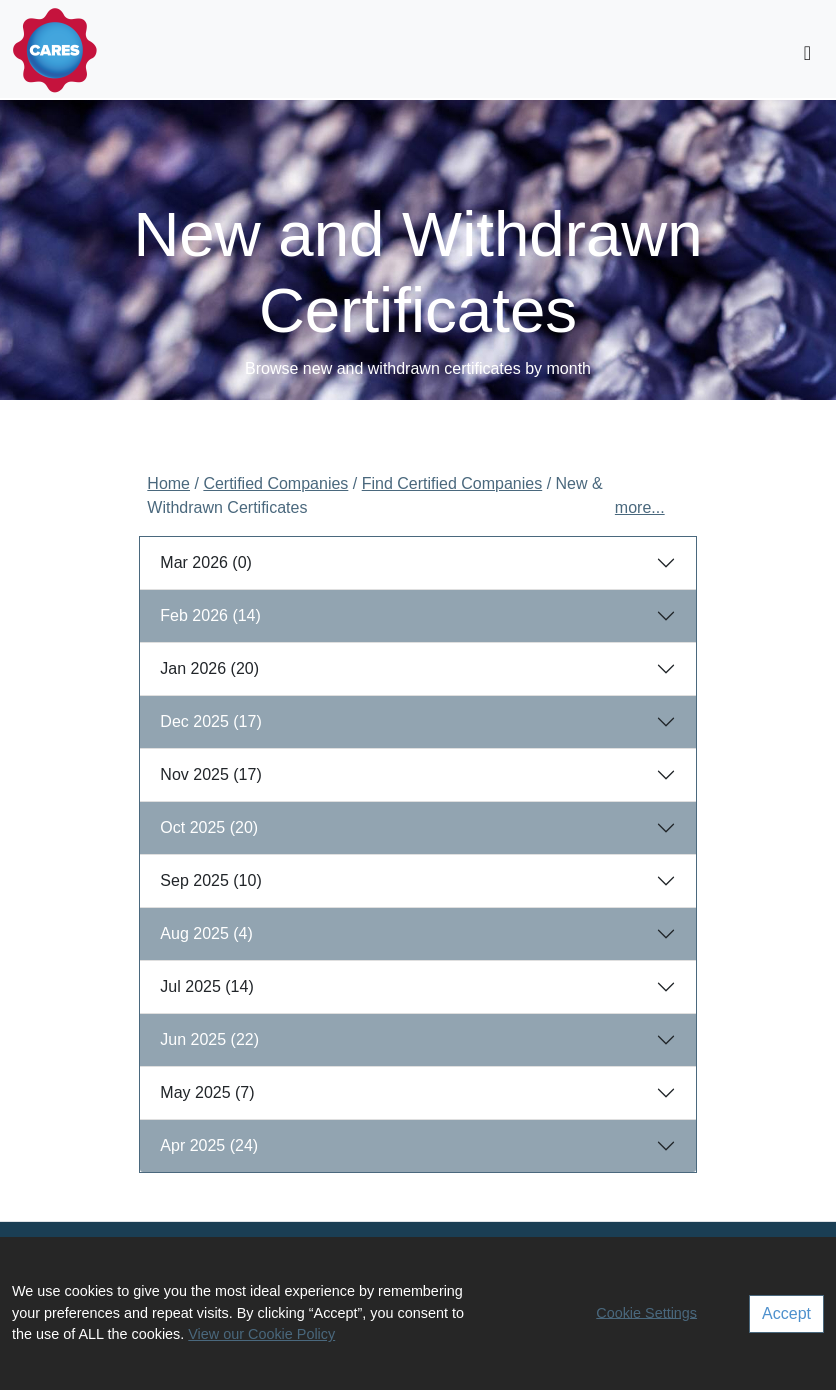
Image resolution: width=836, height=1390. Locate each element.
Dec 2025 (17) (210, 721)
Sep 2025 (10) (210, 880)
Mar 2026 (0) (206, 562)
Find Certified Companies (452, 483)
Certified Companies (275, 483)
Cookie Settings (646, 1312)
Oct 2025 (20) (209, 827)
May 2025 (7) (207, 1092)
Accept (786, 1313)
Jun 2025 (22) (209, 1039)
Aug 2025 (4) (206, 933)
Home (168, 483)
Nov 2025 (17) (210, 774)
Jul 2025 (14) (206, 986)
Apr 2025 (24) (209, 1145)
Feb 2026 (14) (210, 615)
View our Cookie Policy (261, 1334)
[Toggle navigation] (807, 53)
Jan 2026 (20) (209, 668)
